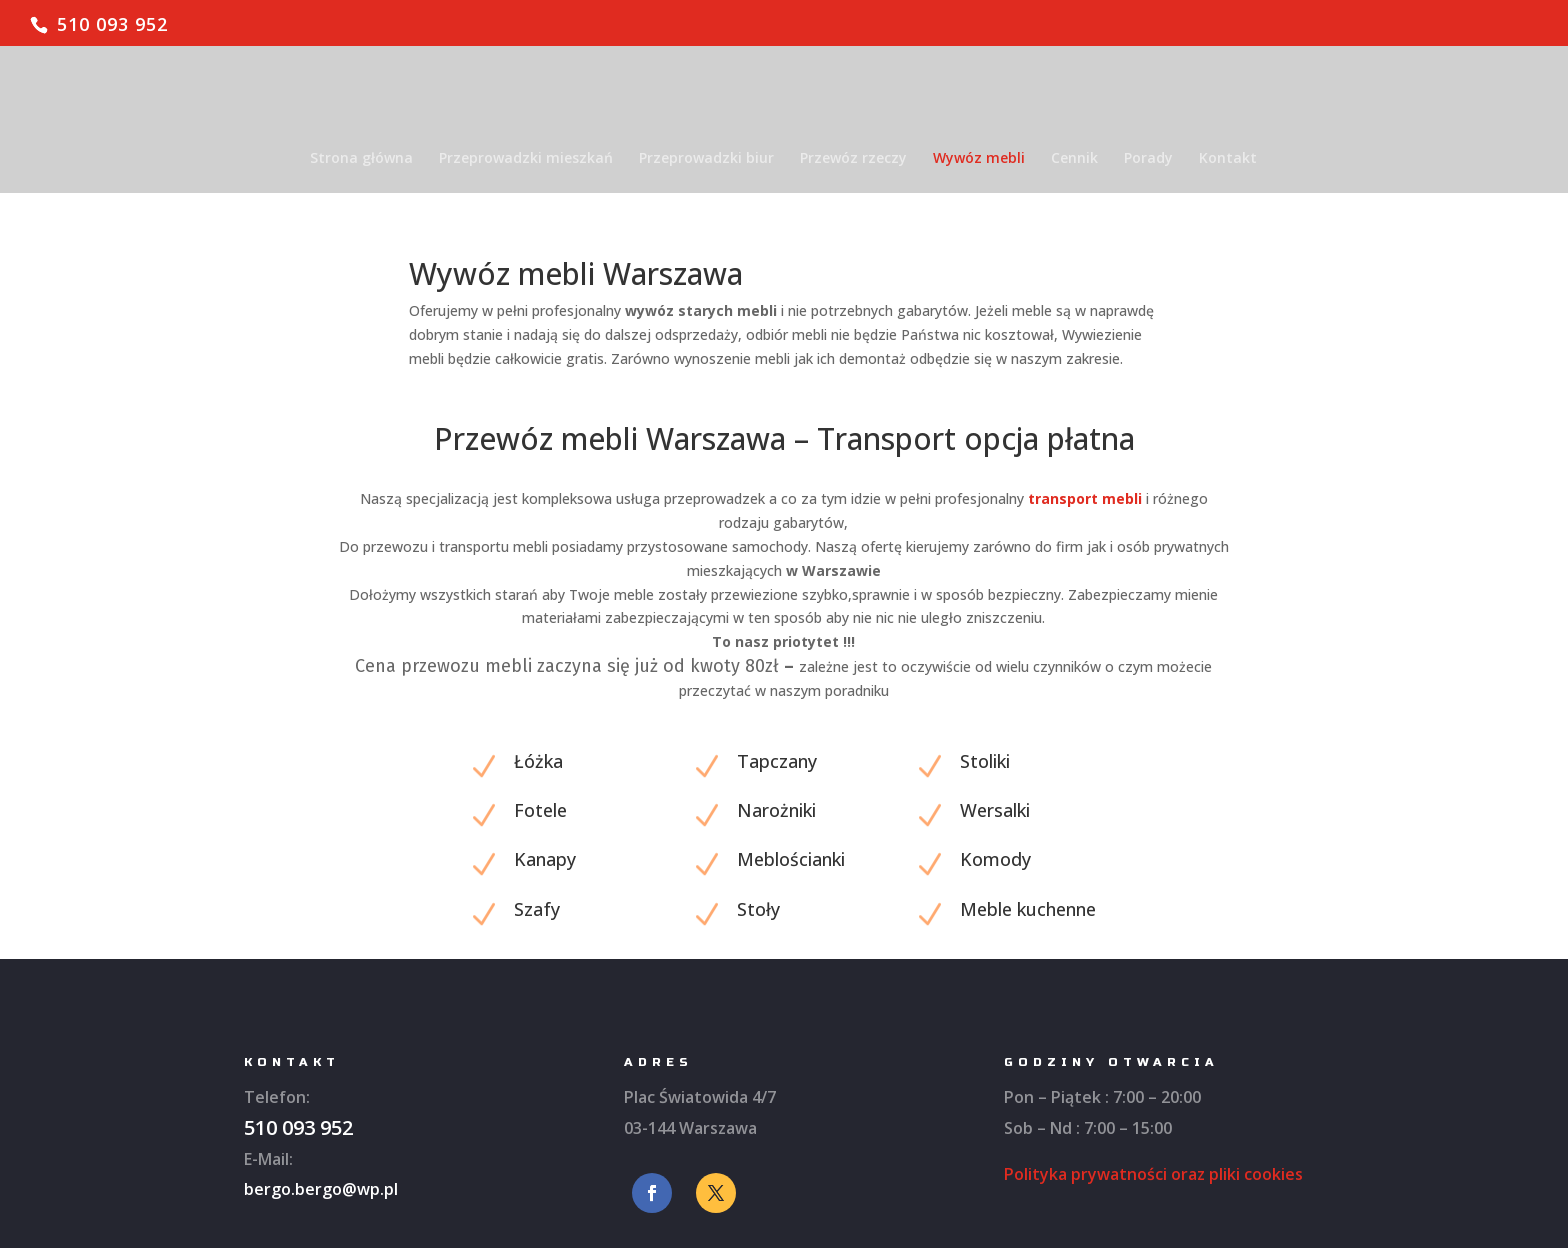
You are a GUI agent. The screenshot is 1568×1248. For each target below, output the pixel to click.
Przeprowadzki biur (706, 159)
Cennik (1074, 159)
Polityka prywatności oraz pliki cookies (1153, 1174)
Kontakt (1228, 159)
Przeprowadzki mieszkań (526, 159)
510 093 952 (112, 24)
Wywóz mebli (979, 159)
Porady (1148, 159)
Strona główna (361, 159)
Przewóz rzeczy (853, 159)
